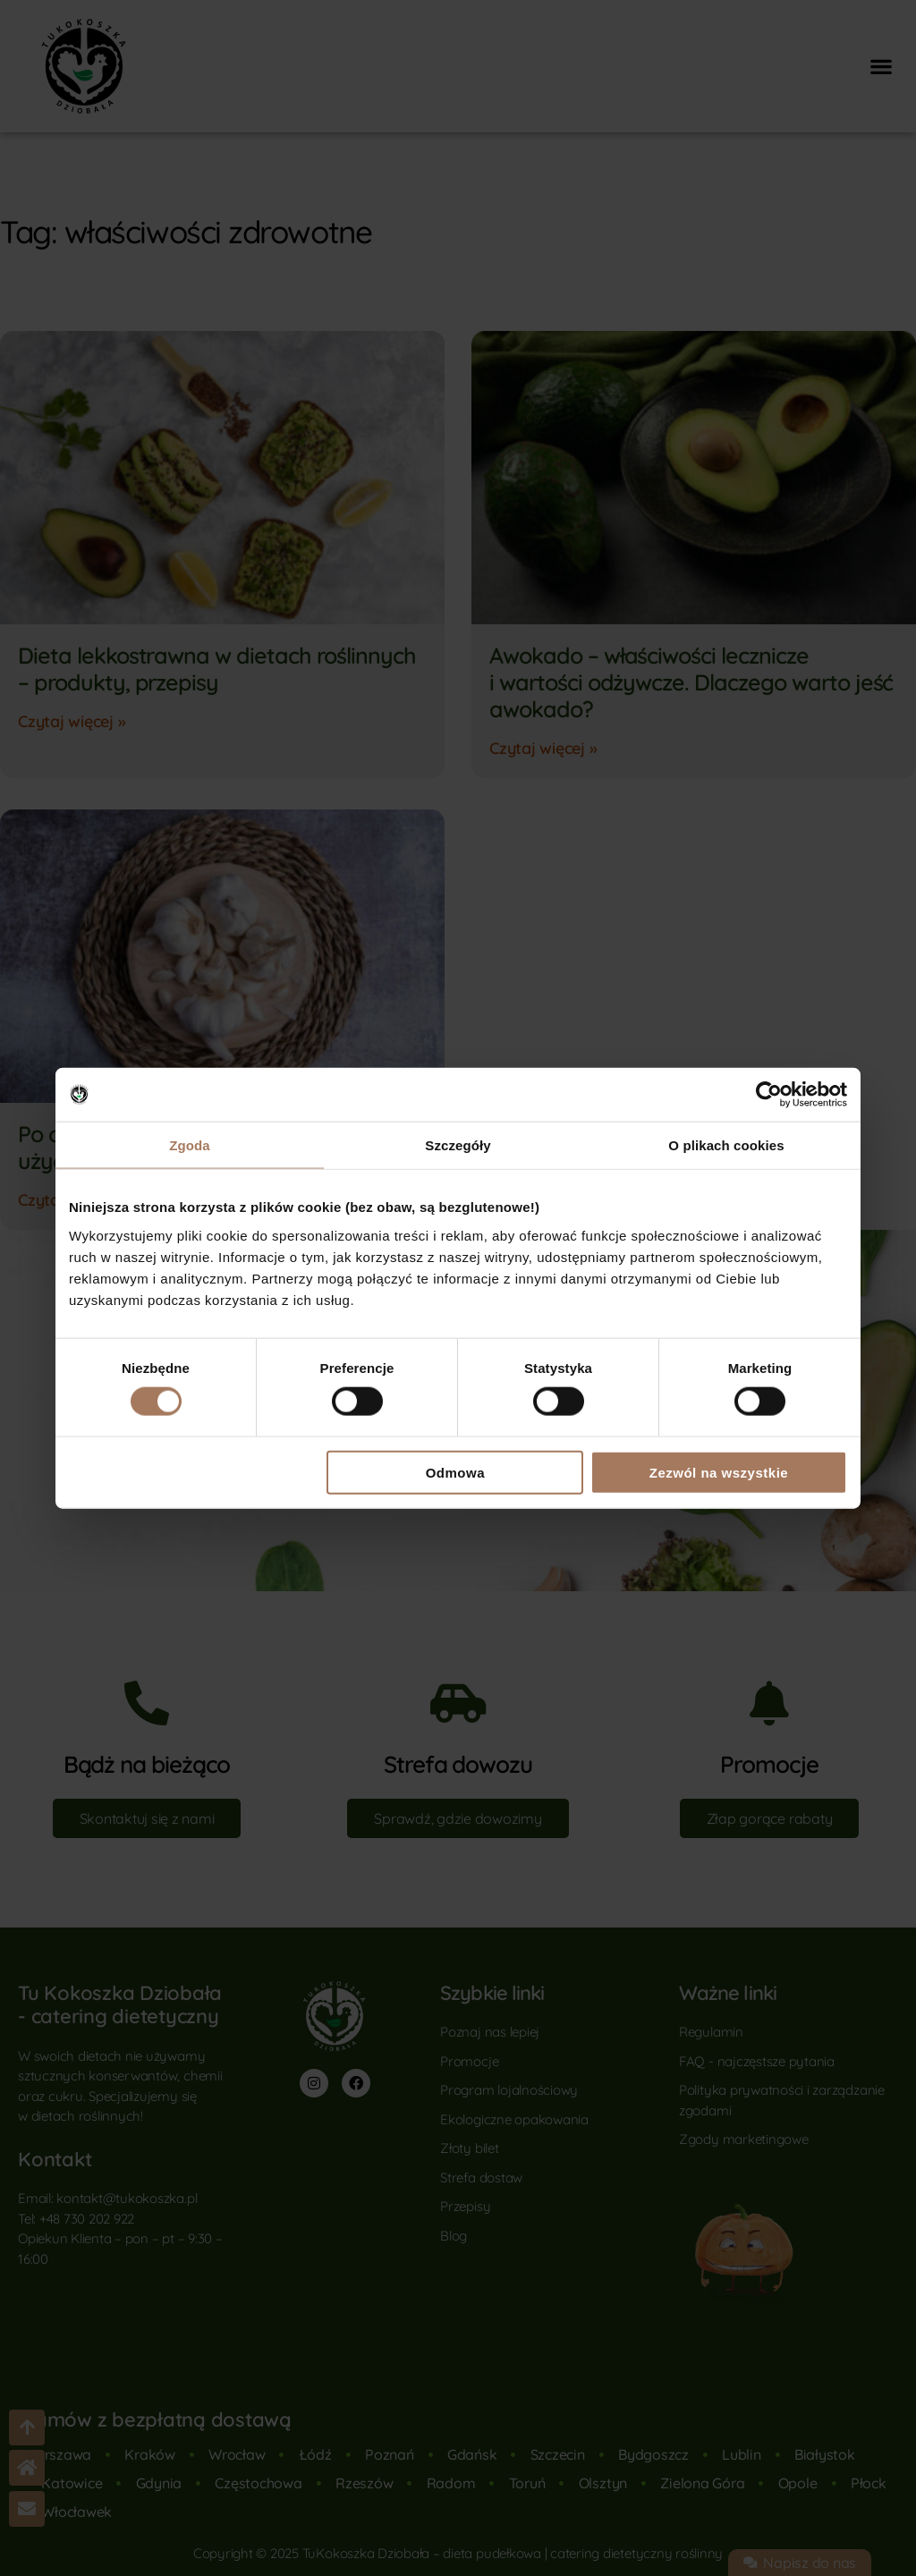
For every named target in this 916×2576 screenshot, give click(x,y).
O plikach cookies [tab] (726, 1145)
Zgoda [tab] (189, 1145)
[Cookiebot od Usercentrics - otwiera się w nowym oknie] (769, 1094)
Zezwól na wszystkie (718, 1471)
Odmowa (455, 1471)
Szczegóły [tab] (457, 1145)
